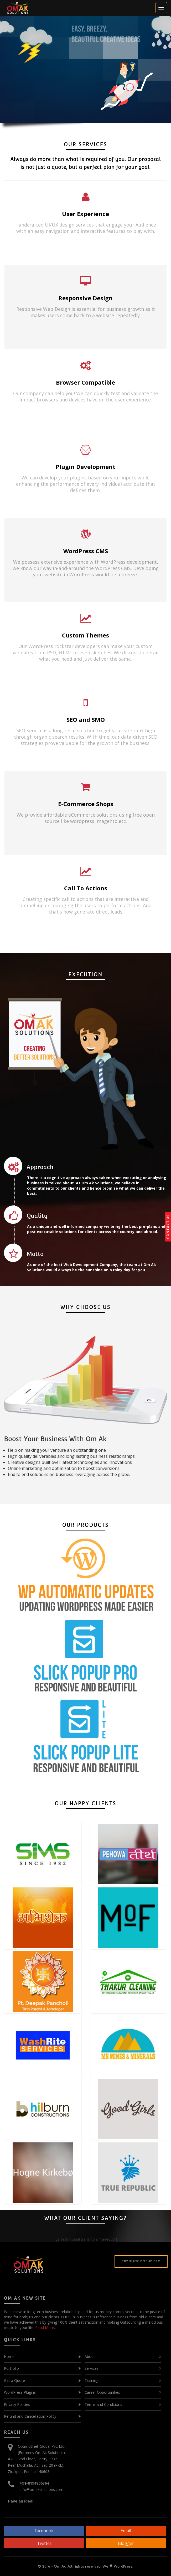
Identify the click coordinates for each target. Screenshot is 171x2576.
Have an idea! (20, 2501)
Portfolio (11, 2368)
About (90, 2356)
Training (91, 2380)
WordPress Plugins (20, 2392)
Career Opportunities (102, 2392)
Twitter (44, 2543)
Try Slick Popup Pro (141, 2261)
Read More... (45, 2327)
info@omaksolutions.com (41, 2489)
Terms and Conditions (103, 2404)
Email (126, 2531)
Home (9, 2356)
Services (92, 2368)
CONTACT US (167, 1227)
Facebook (44, 2531)
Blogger (126, 2543)
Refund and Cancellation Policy (30, 2416)
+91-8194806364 (34, 2483)
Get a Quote (14, 2380)
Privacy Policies (17, 2404)
